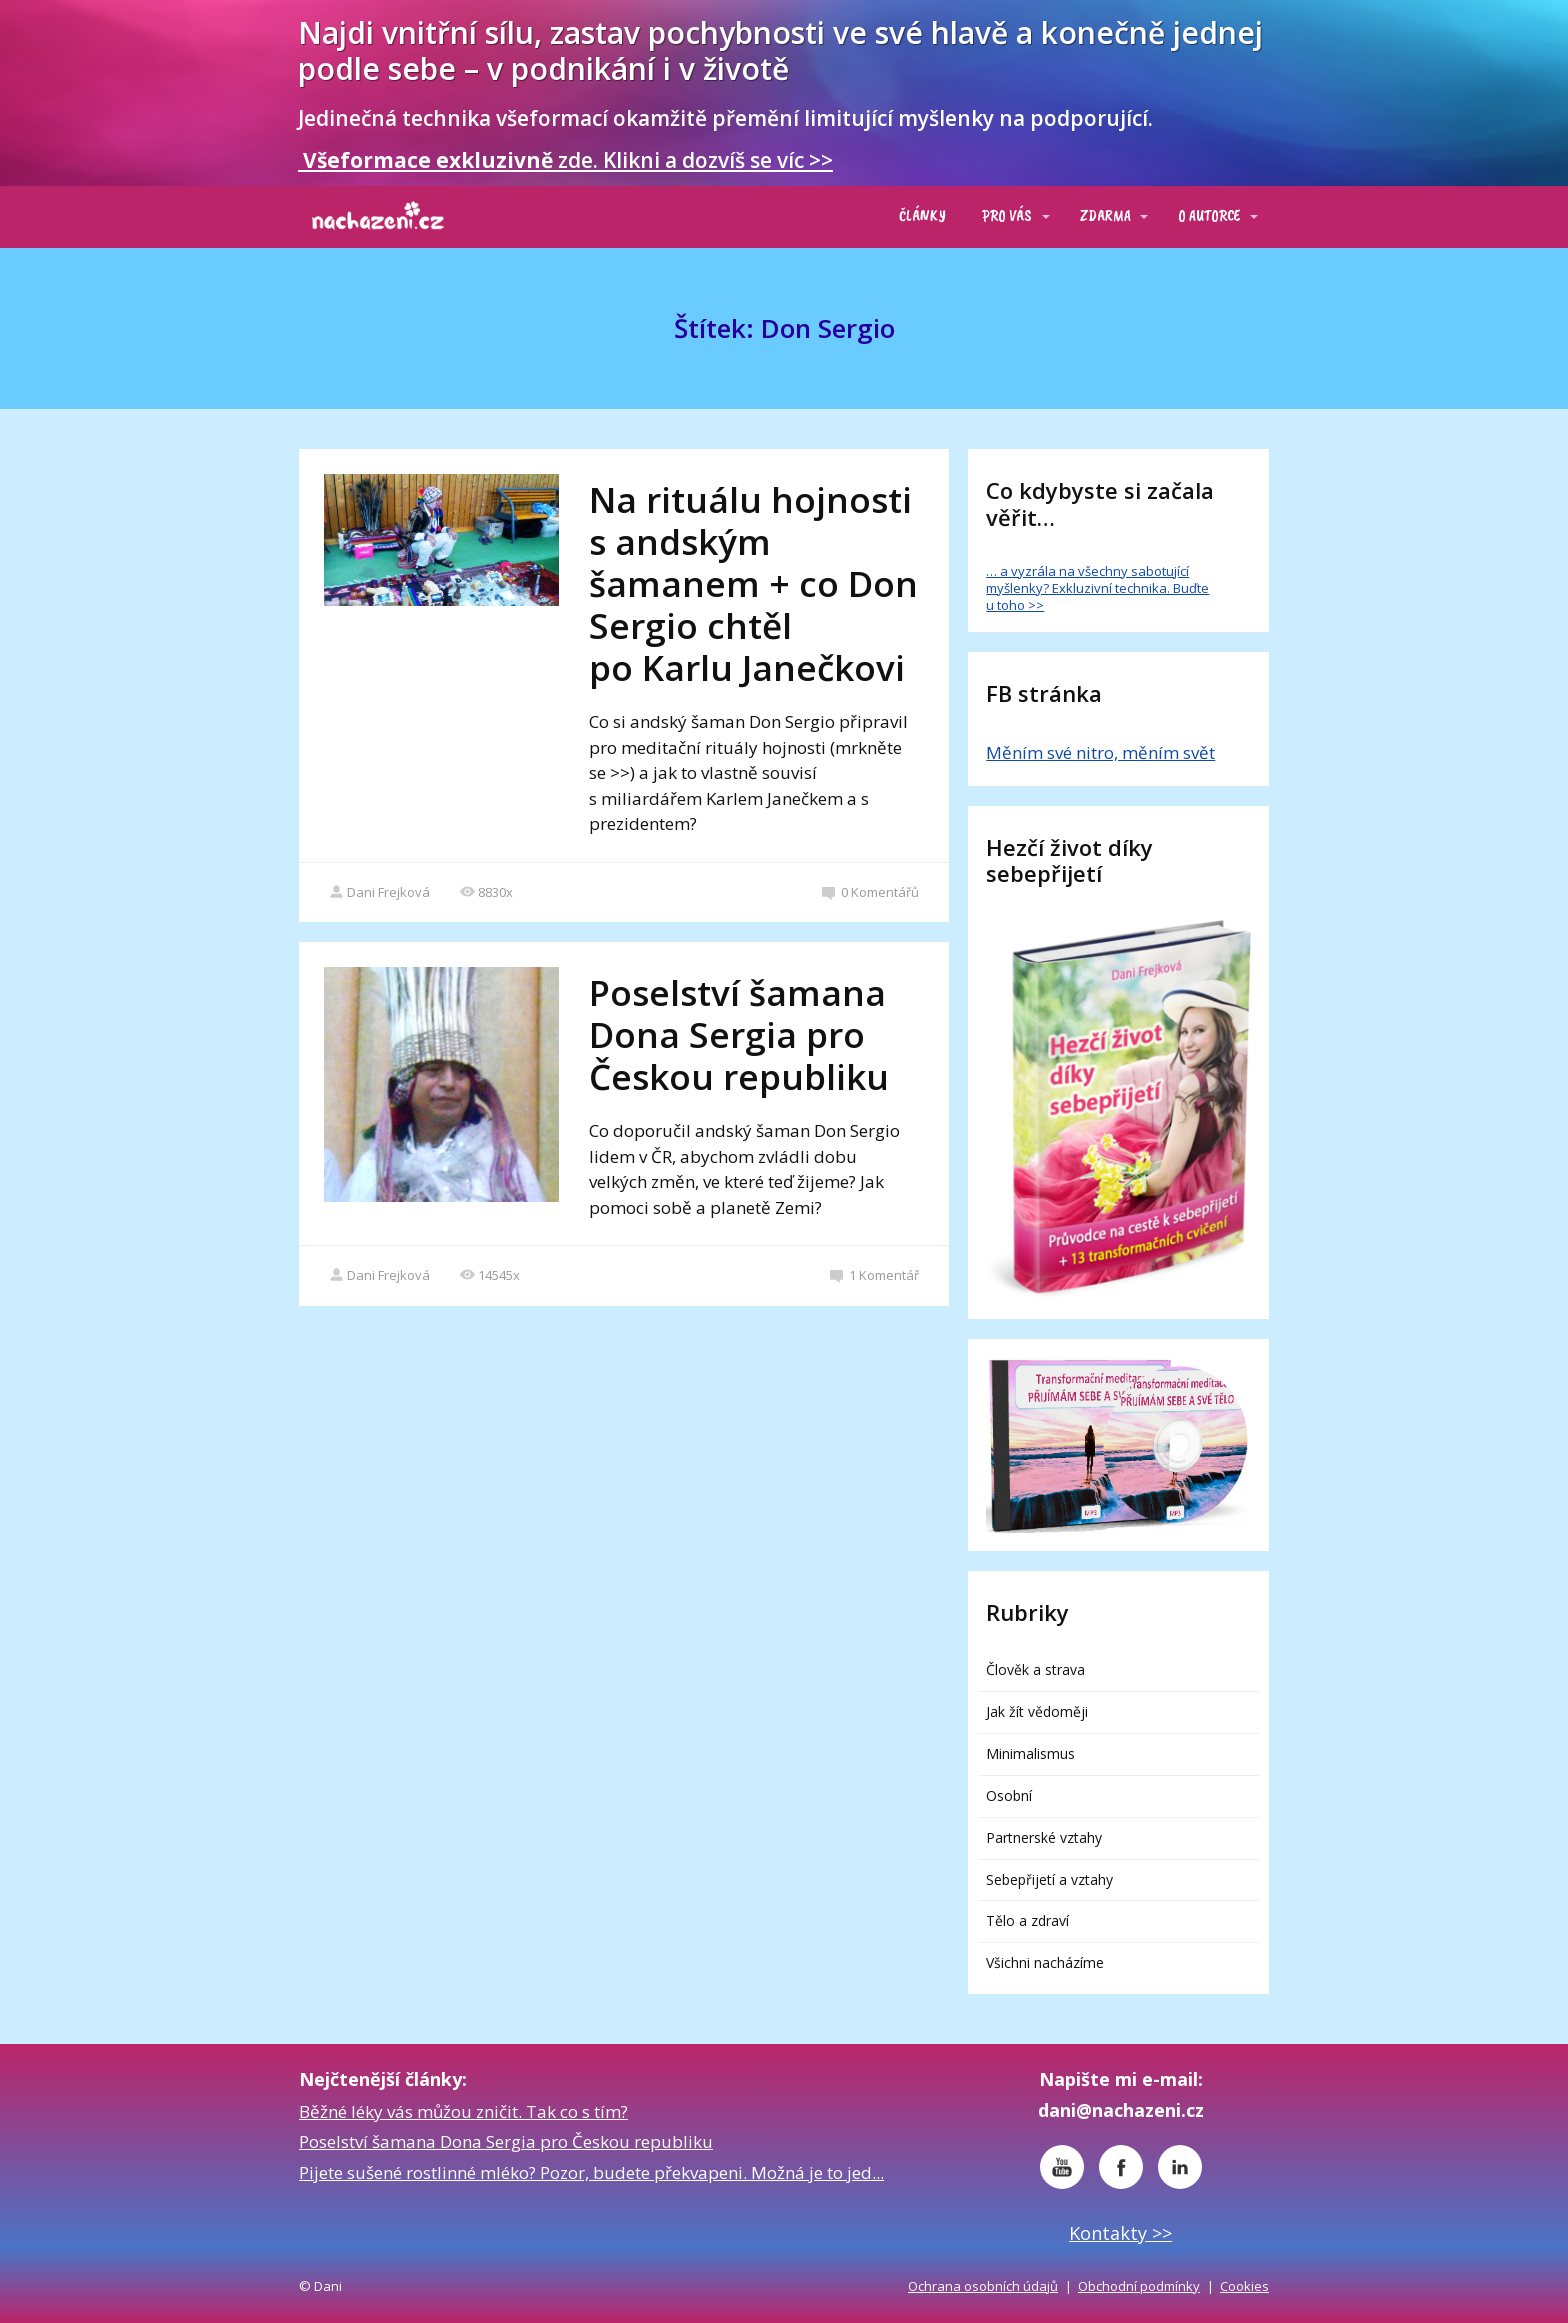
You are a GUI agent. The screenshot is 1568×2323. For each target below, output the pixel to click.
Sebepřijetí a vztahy (1049, 1879)
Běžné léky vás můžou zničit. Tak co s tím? (463, 2111)
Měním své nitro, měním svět (1100, 752)
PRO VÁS (1007, 216)
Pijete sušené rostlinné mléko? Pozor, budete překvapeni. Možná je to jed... (591, 2172)
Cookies (1244, 2286)
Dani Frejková (379, 892)
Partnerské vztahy (1044, 1837)
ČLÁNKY (922, 216)
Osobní (1009, 1795)
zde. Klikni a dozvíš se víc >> (565, 160)
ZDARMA (1105, 216)
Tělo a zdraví (1027, 1920)
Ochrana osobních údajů (983, 2286)
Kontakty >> (1120, 2233)
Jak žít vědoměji (1037, 1711)
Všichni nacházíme (1045, 1962)
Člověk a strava (1035, 1669)
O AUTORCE (1209, 216)
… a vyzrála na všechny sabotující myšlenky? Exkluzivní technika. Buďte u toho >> (1097, 588)
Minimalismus (1030, 1753)
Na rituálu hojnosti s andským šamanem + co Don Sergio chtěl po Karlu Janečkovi (753, 583)
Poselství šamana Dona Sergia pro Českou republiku (739, 1034)
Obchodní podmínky (1139, 2286)
